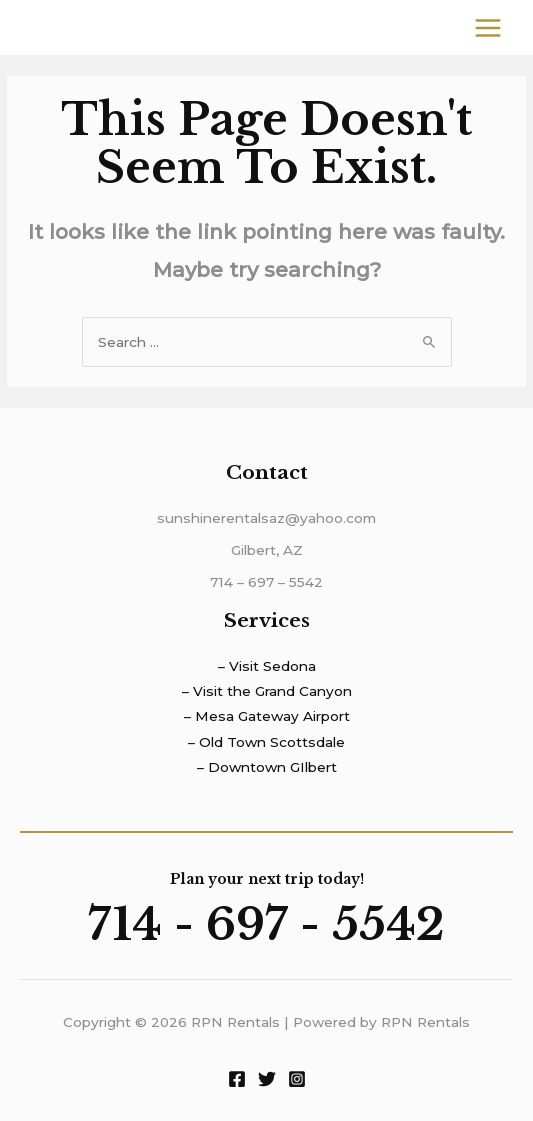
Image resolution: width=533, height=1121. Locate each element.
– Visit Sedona (267, 666)
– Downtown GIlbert (267, 767)
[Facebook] (237, 1079)
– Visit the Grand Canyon (267, 691)
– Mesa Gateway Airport (267, 716)
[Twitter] (267, 1079)
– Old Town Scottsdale (266, 742)
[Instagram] (297, 1079)
